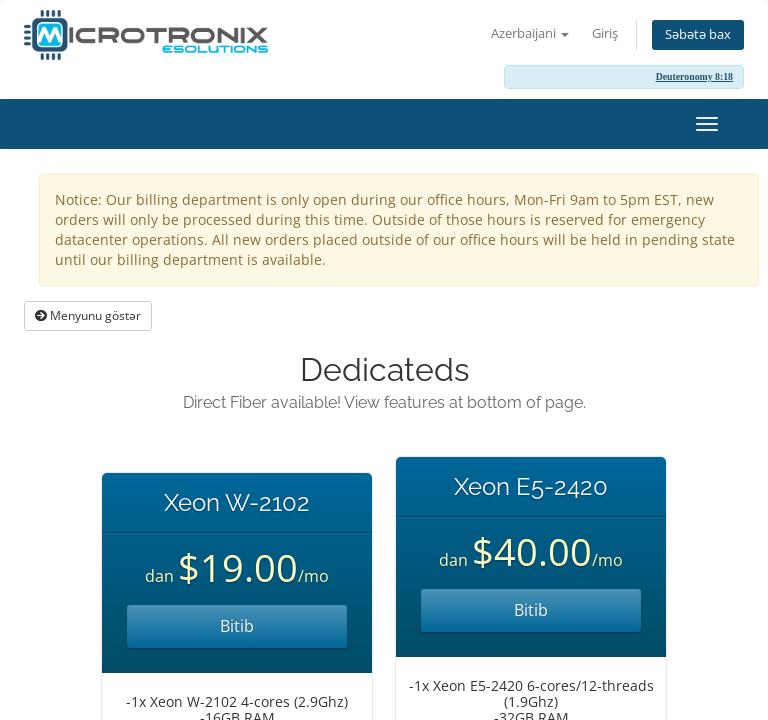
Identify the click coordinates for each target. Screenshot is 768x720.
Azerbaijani (530, 33)
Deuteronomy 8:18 (694, 76)
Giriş (605, 33)
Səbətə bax (698, 34)
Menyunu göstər (88, 315)
